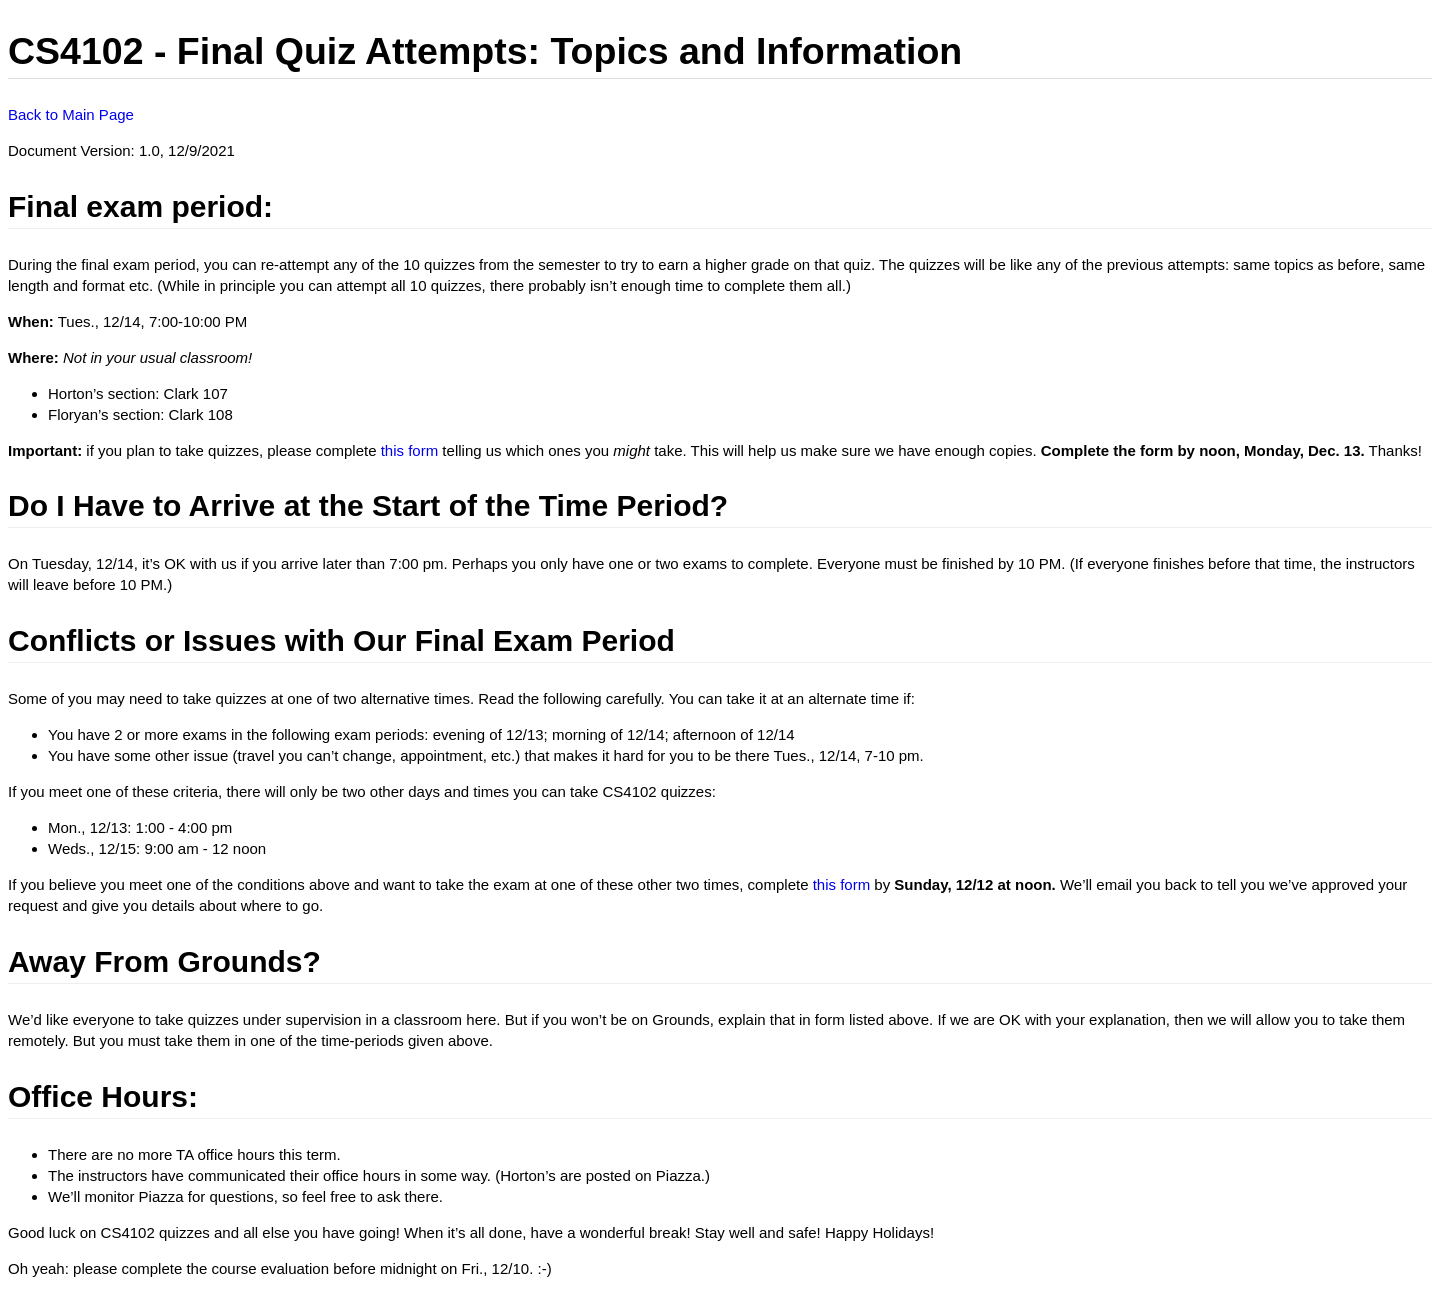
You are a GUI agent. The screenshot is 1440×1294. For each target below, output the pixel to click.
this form (410, 450)
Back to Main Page (71, 114)
